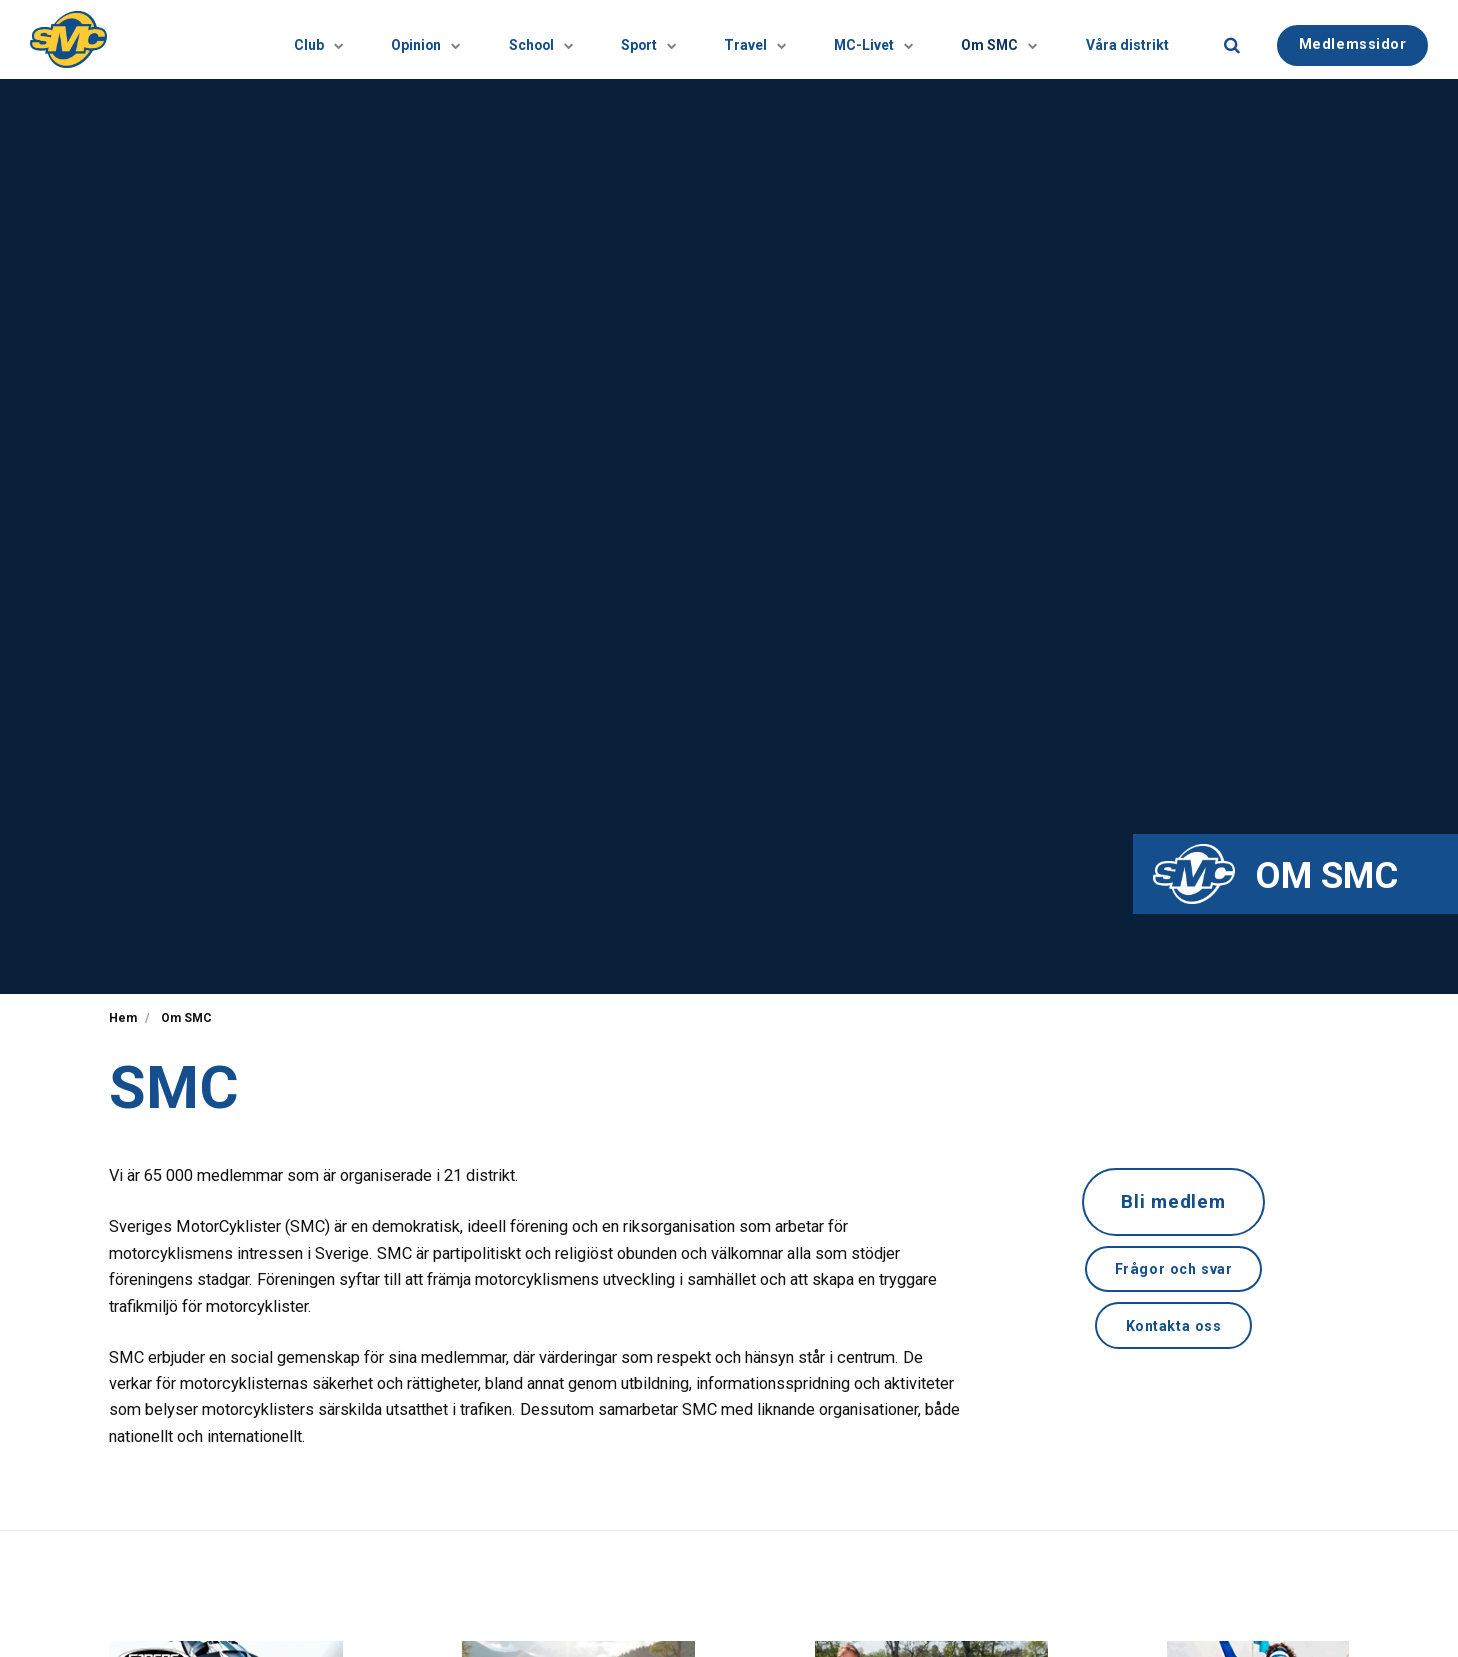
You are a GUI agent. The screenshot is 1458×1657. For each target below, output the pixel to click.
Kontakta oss (1173, 1327)
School (444, 39)
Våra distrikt (1119, 39)
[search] (1232, 39)
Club (185, 39)
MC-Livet (828, 39)
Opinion (311, 39)
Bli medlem (1173, 1202)
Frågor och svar (1173, 1270)
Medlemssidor (1353, 38)
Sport (569, 39)
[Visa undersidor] (200, 39)
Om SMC (970, 39)
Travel (692, 39)
